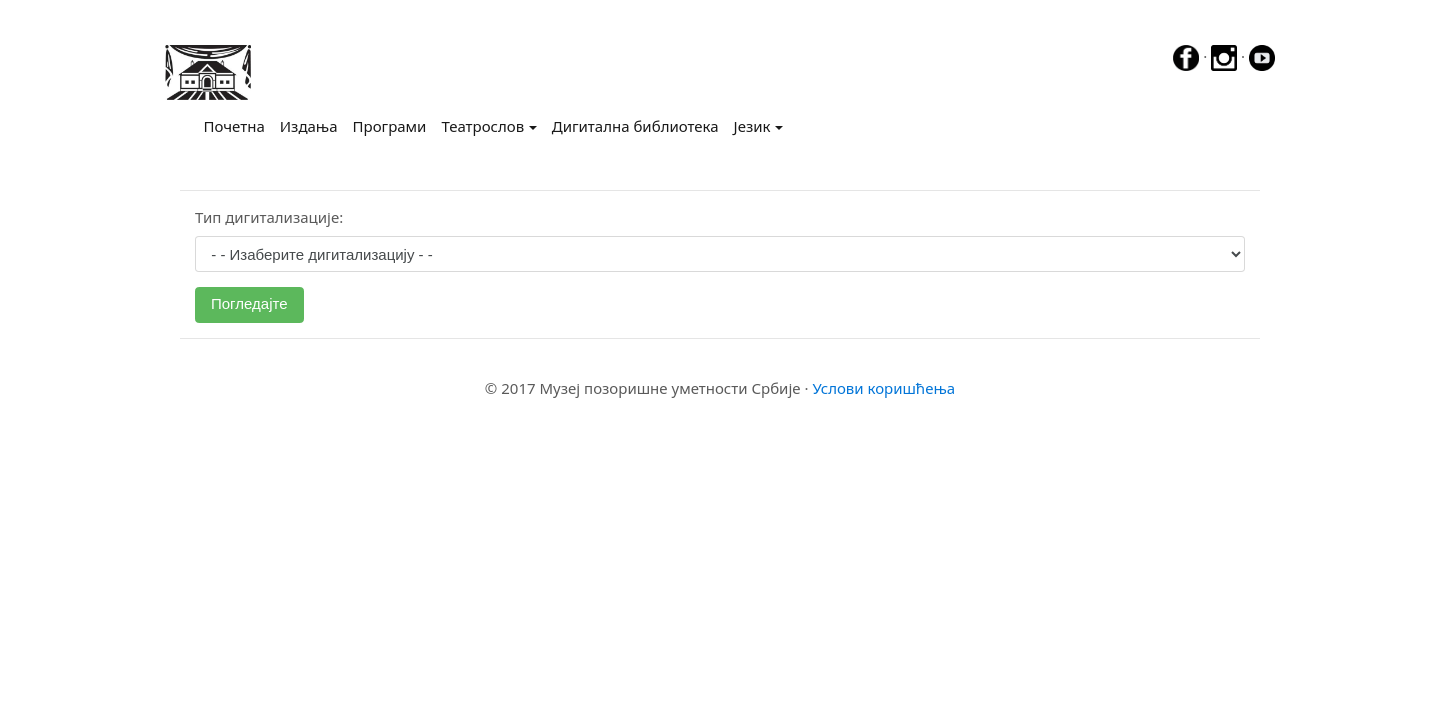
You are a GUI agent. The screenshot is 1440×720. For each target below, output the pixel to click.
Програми (390, 126)
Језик (752, 126)
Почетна (238, 125)
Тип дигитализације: (269, 217)
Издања (309, 126)
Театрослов (482, 126)
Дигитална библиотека (635, 126)
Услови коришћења (883, 388)
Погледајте (249, 303)
